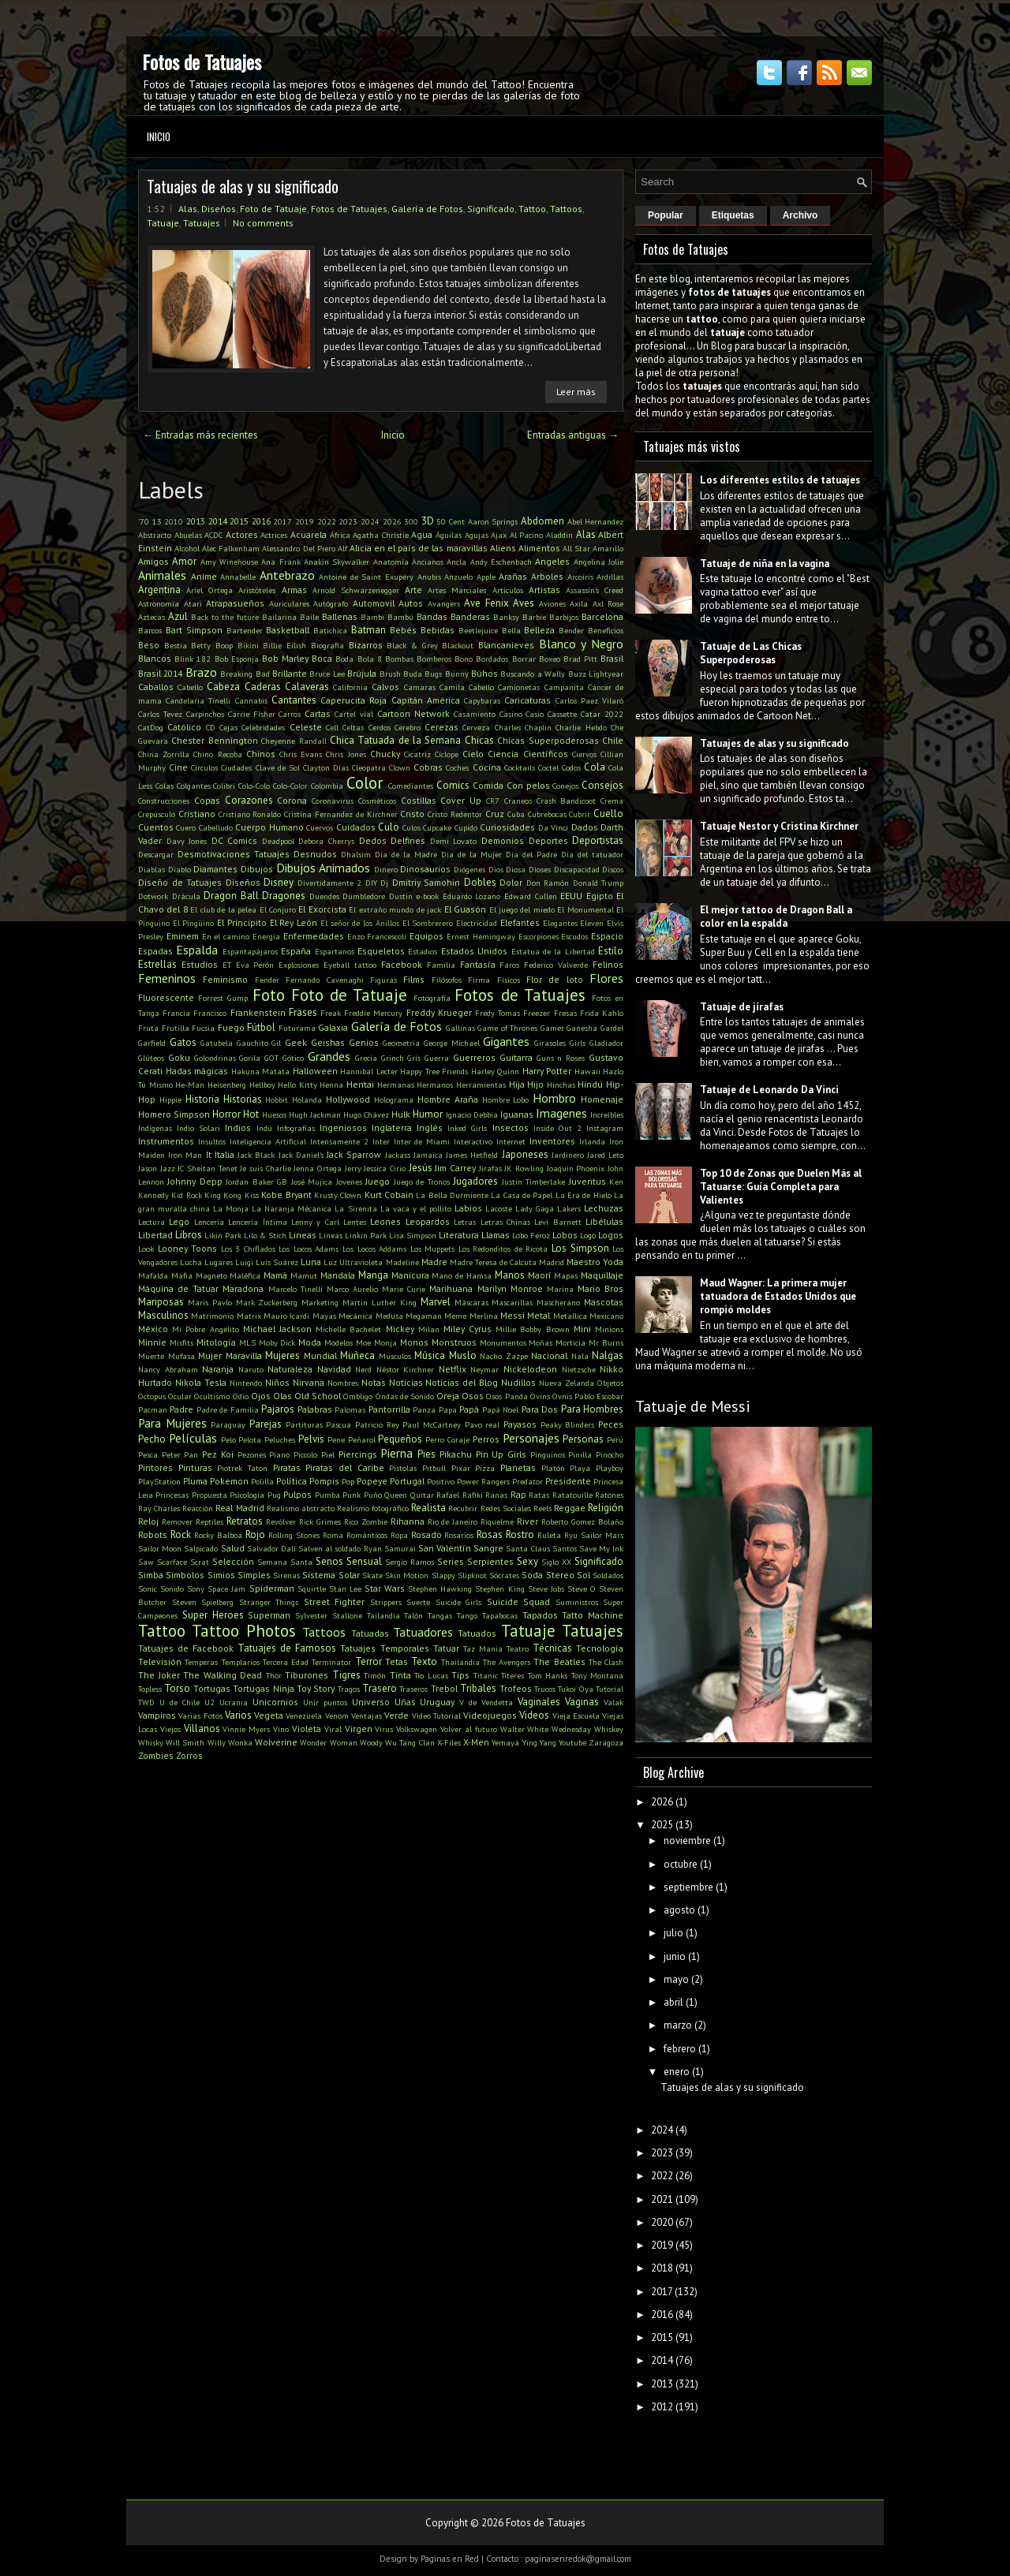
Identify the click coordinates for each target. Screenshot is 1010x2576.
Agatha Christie (381, 534)
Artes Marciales (457, 589)
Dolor (510, 882)
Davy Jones (187, 840)
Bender (571, 630)
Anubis (429, 576)
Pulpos (297, 1494)
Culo (388, 827)
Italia (224, 1154)
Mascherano (558, 1302)
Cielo (473, 754)
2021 (662, 2199)
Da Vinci (553, 827)
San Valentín (444, 1548)
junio (675, 1956)
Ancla (456, 561)
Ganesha (582, 1027)
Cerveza (476, 727)
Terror (368, 1661)
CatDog (150, 727)
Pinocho (609, 1454)
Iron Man (185, 1154)
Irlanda (592, 1141)
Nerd (363, 1369)
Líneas (330, 1235)
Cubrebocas (547, 813)
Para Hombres (592, 1409)
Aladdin (559, 534)
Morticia (570, 1342)
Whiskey (608, 1728)
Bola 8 (369, 658)
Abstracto (154, 534)
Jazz (167, 1168)
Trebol (444, 1688)
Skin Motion (406, 1575)
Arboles (547, 576)
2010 (173, 521)
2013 (195, 521)
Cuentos (156, 827)
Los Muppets (432, 1248)
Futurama (297, 1027)
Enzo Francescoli (377, 936)
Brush (390, 673)
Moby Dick (277, 1342)
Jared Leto (605, 1154)
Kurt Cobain (389, 1194)
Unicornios (275, 1702)
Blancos (154, 658)
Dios (495, 869)
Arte (413, 589)
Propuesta (209, 1494)
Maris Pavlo (210, 1302)
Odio (241, 1396)
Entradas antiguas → (573, 435)
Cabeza (223, 686)
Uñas (405, 1702)
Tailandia (383, 1615)
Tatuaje (163, 223)
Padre (181, 1409)
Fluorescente (166, 997)
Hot (251, 1114)
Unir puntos (325, 1702)
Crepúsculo (156, 813)
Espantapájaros (250, 951)
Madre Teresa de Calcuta (493, 1261)
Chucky (385, 754)
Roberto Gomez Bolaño (582, 1521)
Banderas (470, 616)
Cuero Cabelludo (204, 827)
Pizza (485, 1467)
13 (157, 521)
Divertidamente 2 (329, 882)
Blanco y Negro (581, 643)
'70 (143, 521)
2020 (662, 2222)
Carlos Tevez (160, 713)
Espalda (197, 950)
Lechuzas (603, 1208)
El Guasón (465, 909)
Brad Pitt (580, 658)
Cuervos (319, 827)
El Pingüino (194, 922)
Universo (371, 1702)
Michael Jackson (277, 1329)
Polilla (262, 1481)
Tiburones (306, 1675)
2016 (261, 521)
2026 (392, 521)
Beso (148, 645)
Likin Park (222, 1235)
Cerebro (408, 727)
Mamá (275, 1275)
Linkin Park (366, 1235)
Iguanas (516, 1114)
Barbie (534, 616)
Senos (329, 1561)
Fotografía (432, 997)
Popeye (372, 1481)
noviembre (687, 1840)
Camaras (420, 687)
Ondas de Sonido (405, 1396)
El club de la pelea (223, 909)
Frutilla (175, 1027)
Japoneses (525, 1154)
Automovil (374, 603)
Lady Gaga (534, 1208)
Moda (309, 1342)
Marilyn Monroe (510, 1288)
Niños (277, 1382)
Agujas (476, 534)
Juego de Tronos (422, 1181)
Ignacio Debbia (472, 1114)
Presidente (568, 1481)
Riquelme (497, 1521)
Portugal (407, 1481)
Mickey (400, 1329)
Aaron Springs (493, 521)
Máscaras (471, 1302)
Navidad (334, 1369)
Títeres (512, 1675)
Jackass (397, 1154)
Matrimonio (212, 1315)
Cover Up (460, 800)
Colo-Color (290, 785)
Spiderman (271, 1588)
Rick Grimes (320, 1521)
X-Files (449, 1742)
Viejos (170, 1728)
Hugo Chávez (366, 1114)
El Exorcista (322, 909)
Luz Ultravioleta (353, 1261)
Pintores (155, 1467)
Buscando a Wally (532, 673)
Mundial (320, 1355)
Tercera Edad (286, 1661)
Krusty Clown (337, 1194)
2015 (239, 521)
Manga (373, 1275)
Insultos (212, 1141)
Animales (162, 575)
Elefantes (520, 922)
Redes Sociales (506, 1508)
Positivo (440, 1481)
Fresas (565, 1012)
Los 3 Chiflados (248, 1248)
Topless (150, 1688)
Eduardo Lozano (472, 896)
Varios (238, 1715)
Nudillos (518, 1382)
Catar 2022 (602, 713)
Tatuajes (201, 223)
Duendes (324, 896)
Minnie (152, 1342)
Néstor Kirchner (405, 1369)
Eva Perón (255, 964)
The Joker (159, 1675)
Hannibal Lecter (369, 1071)
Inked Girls (467, 1127)
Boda (344, 658)
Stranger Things (269, 1601)
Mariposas (161, 1302)
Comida (488, 785)
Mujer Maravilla (230, 1355)
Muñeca (357, 1355)
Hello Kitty (297, 1084)
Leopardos (428, 1221)
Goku (179, 1057)
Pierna (396, 1453)
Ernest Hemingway (481, 936)
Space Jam (226, 1588)
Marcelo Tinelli (295, 1288)
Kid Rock (186, 1194)
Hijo (535, 1084)
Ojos (261, 1396)
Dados (584, 827)
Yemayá (505, 1742)
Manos (510, 1275)
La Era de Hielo (584, 1194)
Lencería (209, 1221)
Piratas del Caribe (344, 1467)
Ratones (609, 1494)
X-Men (476, 1742)
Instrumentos (166, 1141)
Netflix (452, 1369)
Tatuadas (370, 1633)
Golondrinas (215, 1057)
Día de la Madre (406, 854)
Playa (580, 1467)
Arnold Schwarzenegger (355, 589)
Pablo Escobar (598, 1396)
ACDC (213, 534)
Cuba (516, 813)
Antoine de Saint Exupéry (366, 576)
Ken (616, 1181)
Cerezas (441, 727)
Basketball (287, 630)
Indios (238, 1127)
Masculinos (163, 1315)
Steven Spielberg (203, 1601)
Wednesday (571, 1728)
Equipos (426, 936)
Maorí (540, 1275)
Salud (233, 1548)
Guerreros (474, 1057)
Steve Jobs (546, 1588)
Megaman (424, 1315)
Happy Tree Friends (434, 1071)
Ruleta (549, 1534)
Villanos (202, 1728)
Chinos (260, 754)
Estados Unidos (474, 951)
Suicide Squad (519, 1601)
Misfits (181, 1342)
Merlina (483, 1315)
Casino (510, 713)
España (296, 951)
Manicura (410, 1275)
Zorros (189, 1755)
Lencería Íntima (257, 1221)
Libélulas (604, 1221)
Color (364, 782)
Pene (336, 1439)
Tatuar (446, 1648)
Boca (322, 658)
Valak (613, 1702)
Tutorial (609, 1688)
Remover (177, 1521)
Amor (184, 561)
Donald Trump (598, 882)
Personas (583, 1439)
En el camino (226, 936)
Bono (463, 658)
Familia (441, 964)
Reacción (197, 1508)
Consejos (602, 785)
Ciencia (503, 754)
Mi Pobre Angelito (205, 1329)
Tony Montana (597, 1675)
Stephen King (499, 1588)
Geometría (401, 1042)
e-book (427, 896)
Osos (473, 1396)
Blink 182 (192, 658)
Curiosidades (507, 827)
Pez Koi (218, 1454)
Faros (509, 964)
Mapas (566, 1275)
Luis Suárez (277, 1261)
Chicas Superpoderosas (547, 740)
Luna (311, 1261)
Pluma (195, 1481)
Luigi (244, 1261)
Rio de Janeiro (453, 1521)
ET (227, 964)
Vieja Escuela (576, 1715)
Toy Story (316, 1688)
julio (673, 1932)
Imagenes (561, 1113)
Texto (424, 1661)
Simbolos (185, 1575)
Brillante (289, 673)
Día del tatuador (592, 854)
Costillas (418, 800)
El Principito (242, 922)
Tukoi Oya (575, 1688)
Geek (296, 1042)
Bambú (400, 616)
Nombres (342, 1382)
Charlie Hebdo (581, 727)
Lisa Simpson (412, 1235)
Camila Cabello (467, 687)
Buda (412, 673)
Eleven (592, 922)
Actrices (273, 534)
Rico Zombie (365, 1521)
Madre (434, 1261)
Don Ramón (548, 882)
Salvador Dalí (271, 1548)
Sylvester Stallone (328, 1615)
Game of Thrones (507, 1027)
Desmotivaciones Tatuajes (234, 854)
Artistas (544, 589)
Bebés (403, 630)
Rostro (520, 1534)
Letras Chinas (505, 1221)
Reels (542, 1508)
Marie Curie (403, 1288)
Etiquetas (733, 215)
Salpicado (201, 1548)
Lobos (565, 1235)
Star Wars (385, 1588)
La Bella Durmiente (452, 1194)
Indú (264, 1127)
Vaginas (582, 1701)
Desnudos (315, 854)
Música (429, 1355)
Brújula (361, 673)
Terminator (331, 1661)
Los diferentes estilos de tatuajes (780, 480)
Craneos (518, 800)
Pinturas (195, 1467)
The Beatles (559, 1661)
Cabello (190, 687)
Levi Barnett (557, 1221)
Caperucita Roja (353, 700)
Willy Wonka (230, 1742)
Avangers (444, 603)
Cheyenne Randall (293, 740)
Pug (274, 1494)
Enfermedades (313, 936)
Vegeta (268, 1715)
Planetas (518, 1467)
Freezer (536, 1012)
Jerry (353, 1168)
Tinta (400, 1675)
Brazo (201, 672)
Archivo (800, 215)
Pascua (338, 1424)
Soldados (608, 1575)
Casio (535, 713)
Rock (180, 1534)
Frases (303, 1012)
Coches (457, 767)
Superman (269, 1615)
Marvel (436, 1302)
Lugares (218, 1261)
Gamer (552, 1027)
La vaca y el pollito (415, 1208)
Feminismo (225, 979)
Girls (577, 1042)
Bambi (372, 616)
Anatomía (391, 561)
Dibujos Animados (323, 867)
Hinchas (561, 1084)
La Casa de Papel (521, 1194)
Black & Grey (412, 645)
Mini (582, 1329)
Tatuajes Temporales (384, 1648)
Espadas (155, 951)
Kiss (252, 1194)
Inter (381, 1141)
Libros (188, 1234)
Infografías (296, 1127)
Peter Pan (180, 1454)
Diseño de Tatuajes (180, 882)
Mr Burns (606, 1342)
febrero (680, 2048)
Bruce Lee (326, 673)
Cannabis (251, 700)
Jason (147, 1168)
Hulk (400, 1114)
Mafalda (153, 1275)
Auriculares (289, 603)
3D (427, 521)
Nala (580, 1355)
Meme (455, 1315)
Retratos (244, 1521)
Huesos (274, 1114)
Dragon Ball (231, 895)
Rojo (255, 1534)
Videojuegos (490, 1715)
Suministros (577, 1601)
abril (673, 2002)
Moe (363, 1342)
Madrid (551, 1261)
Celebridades (263, 727)
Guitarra (516, 1057)
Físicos (508, 979)
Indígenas (155, 1127)
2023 (348, 521)
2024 (370, 521)
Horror (226, 1114)
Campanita (564, 687)
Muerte (151, 1355)
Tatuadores (423, 1632)
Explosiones (299, 964)
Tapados (540, 1615)
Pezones (252, 1454)
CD (210, 727)
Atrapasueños (235, 603)
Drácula (186, 896)
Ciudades (236, 767)
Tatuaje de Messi (692, 1406)
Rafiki (472, 1494)
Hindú (590, 1084)
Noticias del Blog (461, 1382)
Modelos (338, 1342)
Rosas (490, 1534)
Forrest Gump (223, 997)
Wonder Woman (328, 1742)
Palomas (350, 1409)
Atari (193, 603)
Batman (368, 630)
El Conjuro (278, 909)
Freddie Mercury (373, 1012)
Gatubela (216, 1042)
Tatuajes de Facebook (186, 1648)
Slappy (443, 1575)
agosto (679, 1910)
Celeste (306, 727)
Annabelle (238, 576)
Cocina (487, 767)
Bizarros (366, 645)
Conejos (565, 785)
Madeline (402, 1261)
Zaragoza (606, 1742)
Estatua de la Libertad (553, 951)
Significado (490, 209)
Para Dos (540, 1409)
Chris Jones (345, 754)
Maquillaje (602, 1275)
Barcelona (602, 616)
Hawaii (587, 1071)
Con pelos (528, 785)
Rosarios (458, 1534)
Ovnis (562, 1396)
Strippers (386, 1601)
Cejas (228, 727)
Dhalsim (356, 854)
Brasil (611, 658)
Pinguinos (547, 1454)
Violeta (306, 1728)
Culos (411, 827)
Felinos (608, 964)
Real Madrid (239, 1508)
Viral (333, 1728)
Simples (254, 1575)
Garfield (152, 1042)
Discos (612, 869)
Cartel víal (354, 713)
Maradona (243, 1288)
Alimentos (539, 548)
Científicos (545, 754)
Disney (279, 882)
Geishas (328, 1042)
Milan (429, 1329)
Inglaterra (392, 1127)
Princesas (172, 1494)
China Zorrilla (163, 754)
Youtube (572, 1742)
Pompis (324, 1481)
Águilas (449, 534)
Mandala (337, 1275)
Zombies (156, 1755)
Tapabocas (500, 1615)
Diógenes (469, 869)
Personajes (531, 1438)
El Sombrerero (428, 922)
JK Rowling (524, 1168)
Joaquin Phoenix (576, 1168)
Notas (373, 1382)
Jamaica (428, 1154)
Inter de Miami (422, 1141)
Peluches (279, 1439)
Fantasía (478, 964)
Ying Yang (539, 1742)
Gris (414, 1057)
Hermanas (395, 1084)
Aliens (503, 548)
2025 (662, 1824)
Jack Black (256, 1154)
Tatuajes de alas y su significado (243, 186)
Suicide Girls (459, 1601)
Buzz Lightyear (595, 673)
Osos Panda (506, 1396)
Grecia (366, 1057)
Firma (479, 979)
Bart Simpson (194, 630)
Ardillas (610, 576)
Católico (184, 727)
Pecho (152, 1439)
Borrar (524, 658)
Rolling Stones (294, 1534)
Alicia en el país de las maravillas (419, 548)
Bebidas (437, 630)
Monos (414, 1342)
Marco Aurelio (352, 1288)
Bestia (175, 645)
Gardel (611, 1027)
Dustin (401, 896)
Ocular (180, 1396)
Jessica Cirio (385, 1168)
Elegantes (560, 922)
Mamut (303, 1275)
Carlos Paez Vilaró (589, 700)
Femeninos (167, 978)
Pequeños (400, 1439)
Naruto (251, 1369)
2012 (662, 2407)
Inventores (552, 1141)
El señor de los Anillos (359, 922)
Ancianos (427, 561)
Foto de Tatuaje (273, 209)
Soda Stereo (548, 1575)
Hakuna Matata (260, 1071)
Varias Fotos (200, 1715)
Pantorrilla (389, 1409)
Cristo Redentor (455, 813)
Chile (612, 740)
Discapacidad (577, 869)
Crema (611, 800)
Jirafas (490, 1168)
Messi (512, 1315)
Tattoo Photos (243, 1630)
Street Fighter (334, 1601)
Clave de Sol (278, 767)
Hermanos (435, 1084)
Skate (372, 1575)
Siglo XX (556, 1561)
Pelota (249, 1439)
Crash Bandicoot (567, 800)
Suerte (418, 1601)
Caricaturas (527, 700)
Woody (371, 1742)
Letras (465, 1221)
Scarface (172, 1561)
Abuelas (188, 534)
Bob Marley (285, 658)
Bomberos (434, 658)
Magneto (211, 1275)
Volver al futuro (468, 1728)
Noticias (406, 1382)
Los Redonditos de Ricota (503, 1248)
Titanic (485, 1675)
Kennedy (153, 1194)
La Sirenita (355, 1208)
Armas (294, 589)
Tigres (346, 1675)
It (208, 1154)
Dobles (480, 882)
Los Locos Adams (309, 1248)
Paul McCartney (431, 1424)
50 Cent (450, 521)
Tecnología (599, 1648)
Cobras (428, 767)
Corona (292, 800)
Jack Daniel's (301, 1154)
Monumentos (503, 1342)
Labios (468, 1208)
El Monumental (585, 909)
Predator (527, 1481)
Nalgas (607, 1355)
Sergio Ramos (409, 1561)
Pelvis (311, 1439)
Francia (176, 1012)
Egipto (599, 896)
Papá (469, 1409)
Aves (523, 603)
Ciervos (584, 754)
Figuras (383, 979)
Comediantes (410, 785)
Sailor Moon (159, 1548)
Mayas (324, 1315)
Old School (317, 1396)
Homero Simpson (174, 1114)
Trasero (379, 1688)
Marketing (320, 1302)
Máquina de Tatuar (178, 1288)
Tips (460, 1675)
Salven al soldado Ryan (339, 1548)
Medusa (389, 1315)
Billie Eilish (284, 645)
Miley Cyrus (467, 1329)
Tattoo (532, 209)
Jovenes (349, 1181)
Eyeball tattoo (350, 964)
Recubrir (462, 1508)
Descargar (156, 854)
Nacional (549, 1355)
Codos (571, 767)
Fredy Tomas (497, 1012)
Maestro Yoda (595, 1261)
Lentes (354, 1221)
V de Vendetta (486, 1702)
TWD (146, 1702)
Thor (274, 1675)
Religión (605, 1507)
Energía (266, 936)
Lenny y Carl (315, 1221)
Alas (187, 209)
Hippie (170, 1099)
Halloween (315, 1071)
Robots (152, 1534)
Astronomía (158, 603)
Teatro (518, 1648)
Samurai (400, 1548)
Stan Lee (345, 1588)
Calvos (385, 687)
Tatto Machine (592, 1615)
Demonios (502, 840)
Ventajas (366, 1715)
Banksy (506, 616)
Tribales (478, 1688)
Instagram (604, 1127)
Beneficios (605, 630)
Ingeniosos (343, 1127)
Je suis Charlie (265, 1168)
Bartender (244, 630)
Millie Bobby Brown (532, 1329)
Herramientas (481, 1084)
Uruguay (437, 1702)
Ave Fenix (486, 603)
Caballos (156, 687)
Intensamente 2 (339, 1141)
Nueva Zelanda (566, 1382)
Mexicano (606, 1315)
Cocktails (519, 767)
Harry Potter (547, 1071)
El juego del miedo (522, 909)
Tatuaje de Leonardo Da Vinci (769, 1089)
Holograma (393, 1099)
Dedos (373, 840)
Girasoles (550, 1042)
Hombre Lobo (505, 1099)
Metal (538, 1315)
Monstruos (454, 1342)
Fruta (148, 1027)
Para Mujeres (172, 1423)
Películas (193, 1438)
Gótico (293, 1057)
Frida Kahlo (601, 1012)
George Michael (452, 1042)
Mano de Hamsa (462, 1275)
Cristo (412, 813)
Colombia (327, 785)
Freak (330, 1012)
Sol (583, 1575)
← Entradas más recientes (200, 435)
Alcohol (187, 548)
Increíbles (606, 1114)
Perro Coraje (447, 1439)
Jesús (420, 1167)
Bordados (492, 658)
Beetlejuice (478, 630)
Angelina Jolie (598, 561)
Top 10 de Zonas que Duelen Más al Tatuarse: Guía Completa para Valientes (781, 1187)
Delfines (408, 840)
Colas (164, 785)
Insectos (510, 1127)
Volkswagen (416, 1728)
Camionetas (519, 687)
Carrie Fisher (251, 713)
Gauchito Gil (259, 1042)
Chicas (479, 740)
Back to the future (225, 616)
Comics (452, 785)
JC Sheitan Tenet (207, 1168)
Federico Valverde (556, 964)
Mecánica (355, 1315)
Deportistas (597, 840)
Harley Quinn (495, 1071)
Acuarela (308, 534)
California (350, 687)
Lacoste (498, 1208)
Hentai (360, 1084)
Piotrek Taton (242, 1467)
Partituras (304, 1424)
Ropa (399, 1534)
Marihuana (451, 1288)
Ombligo (357, 1396)
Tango (467, 1615)
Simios (221, 1575)
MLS (247, 1342)
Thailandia (460, 1661)
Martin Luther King (379, 1302)
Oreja (447, 1396)
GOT (271, 1057)
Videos (534, 1715)
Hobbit (276, 1099)
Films (414, 979)
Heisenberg (227, 1084)
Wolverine (276, 1742)
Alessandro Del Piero (298, 548)
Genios (364, 1042)
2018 (662, 2268)
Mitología (216, 1342)
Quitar (422, 1494)
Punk (351, 1494)
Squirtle (311, 1588)
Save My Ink (601, 1548)
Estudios (199, 964)
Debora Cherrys (326, 840)
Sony (195, 1588)
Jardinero (568, 1154)
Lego (179, 1221)
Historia (202, 1099)
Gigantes (506, 1041)
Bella (511, 630)
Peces (610, 1424)
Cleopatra (369, 767)
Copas (207, 800)
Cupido (465, 827)
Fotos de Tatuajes (201, 61)
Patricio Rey (377, 1424)
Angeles (552, 561)
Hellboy (262, 1084)
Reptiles (209, 1521)
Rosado (426, 1534)
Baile (309, 616)
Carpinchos (205, 713)
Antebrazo (287, 575)
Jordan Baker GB (256, 1181)
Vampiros (157, 1715)
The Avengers (506, 1661)
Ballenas (339, 616)
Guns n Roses (561, 1057)
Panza (424, 1409)
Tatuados (477, 1633)
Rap (518, 1494)
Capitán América (425, 700)
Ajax (499, 534)
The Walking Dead (222, 1675)
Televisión (159, 1661)
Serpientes (490, 1561)
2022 (326, 521)
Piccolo (305, 1454)
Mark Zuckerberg (267, 1302)
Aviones (552, 603)
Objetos (610, 1382)
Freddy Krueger (439, 1012)
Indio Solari (198, 1127)
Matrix (249, 1315)
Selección (233, 1561)
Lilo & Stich (265, 1235)
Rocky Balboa (218, 1534)
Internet (511, 1141)
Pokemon (229, 1481)
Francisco (209, 1012)
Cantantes (293, 700)
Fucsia (203, 1027)
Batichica (330, 630)
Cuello (608, 813)
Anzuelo (458, 576)
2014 (217, 521)
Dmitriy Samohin (426, 882)
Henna (331, 1084)
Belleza (539, 630)
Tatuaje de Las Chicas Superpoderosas (751, 653)
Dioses (540, 869)
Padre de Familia (227, 1409)
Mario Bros (600, 1288)
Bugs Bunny (446, 673)
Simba (150, 1575)
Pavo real (482, 1424)
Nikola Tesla (200, 1382)
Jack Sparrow (354, 1154)
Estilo (610, 951)
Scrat (199, 1561)
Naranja (218, 1369)
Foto (268, 995)
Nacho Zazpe (504, 1355)
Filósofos (447, 979)
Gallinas (460, 1027)
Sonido (172, 1588)
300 (411, 521)
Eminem (182, 936)
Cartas (318, 713)
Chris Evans (300, 754)
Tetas (396, 1661)
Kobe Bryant (286, 1194)
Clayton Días (326, 767)
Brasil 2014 (160, 673)
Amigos (153, 561)
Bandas (432, 616)
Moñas (540, 1342)
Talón (413, 1615)
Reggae (569, 1508)
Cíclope (446, 754)
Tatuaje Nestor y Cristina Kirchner (779, 826)
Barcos (150, 630)
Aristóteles (256, 589)
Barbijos (563, 616)
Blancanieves (506, 645)
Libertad (155, 1235)
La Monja (231, 1208)
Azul (178, 616)
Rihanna (408, 1521)
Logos (610, 1235)
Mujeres (282, 1355)
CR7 (492, 800)
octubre (681, 1864)
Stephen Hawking (440, 1588)
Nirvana (308, 1382)
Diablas (151, 869)
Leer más (576, 392)
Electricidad (476, 922)
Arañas (513, 576)
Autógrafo (330, 603)
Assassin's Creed (594, 589)
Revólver (281, 1521)
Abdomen (542, 521)
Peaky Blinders (568, 1424)
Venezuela (304, 1715)
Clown (399, 767)
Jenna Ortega (318, 1168)
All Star (576, 548)
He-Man (189, 1084)
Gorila (249, 1057)
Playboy (609, 1467)
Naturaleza (289, 1369)
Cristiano (196, 813)
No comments (263, 223)
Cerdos (379, 727)
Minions (609, 1329)
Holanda (307, 1099)
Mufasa (181, 1355)
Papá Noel (500, 1409)
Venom (337, 1715)
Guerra (437, 1057)
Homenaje (602, 1099)
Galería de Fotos (427, 209)
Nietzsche (579, 1369)
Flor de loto (554, 979)
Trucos (545, 1688)
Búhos (484, 673)
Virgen (358, 1728)
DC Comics (234, 840)
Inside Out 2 (557, 1127)
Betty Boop (212, 645)
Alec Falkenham (231, 548)
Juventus (587, 1181)
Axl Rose (608, 603)
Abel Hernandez (595, 521)
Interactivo (473, 1141)
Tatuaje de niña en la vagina (764, 563)
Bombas (399, 658)
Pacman (152, 1409)
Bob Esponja (237, 658)
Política (291, 1481)
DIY (371, 882)
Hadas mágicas (197, 1071)
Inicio (158, 136)
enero (677, 2071)
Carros (290, 713)
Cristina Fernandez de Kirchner (340, 813)
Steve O (581, 1588)
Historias (242, 1099)
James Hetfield (472, 1154)
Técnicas (552, 1648)
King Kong (222, 1194)
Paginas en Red (450, 2558)
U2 (209, 1702)
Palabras (314, 1409)
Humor (428, 1114)
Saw (146, 1561)
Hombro (554, 1098)
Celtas (353, 727)
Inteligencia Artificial (268, 1141)
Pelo (228, 1439)
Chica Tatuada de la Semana (396, 740)
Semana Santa (284, 1561)
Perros (486, 1439)
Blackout (457, 645)
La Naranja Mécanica (291, 1208)
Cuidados (356, 827)
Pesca (148, 1454)
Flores (606, 978)
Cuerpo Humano (269, 827)
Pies (426, 1454)
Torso (177, 1688)
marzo (678, 2025)
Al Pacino (527, 534)
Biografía (327, 645)
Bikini (248, 645)
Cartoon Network (413, 713)
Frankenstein (258, 1012)
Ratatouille (572, 1494)
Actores (242, 534)
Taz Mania (483, 1648)
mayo (676, 1979)
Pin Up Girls (501, 1454)
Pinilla (580, 1454)
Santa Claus (527, 1548)
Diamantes (215, 869)
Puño (373, 1494)
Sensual (364, 1561)
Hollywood (348, 1099)
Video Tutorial (436, 1715)
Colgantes (194, 785)
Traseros (413, 1688)
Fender (267, 979)
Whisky (150, 1742)
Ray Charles (159, 1508)
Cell (332, 727)
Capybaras (482, 700)
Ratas (539, 1494)
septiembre (688, 1887)
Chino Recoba (217, 754)
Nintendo (246, 1382)
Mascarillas (512, 1302)
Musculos (395, 1355)
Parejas (265, 1424)
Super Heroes (213, 1615)
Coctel (548, 767)
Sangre (488, 1548)
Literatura (459, 1235)
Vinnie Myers (246, 1728)
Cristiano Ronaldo (250, 813)
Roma (333, 1534)
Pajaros (277, 1409)
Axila (579, 603)
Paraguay (228, 1424)
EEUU (571, 896)
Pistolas (403, 1467)
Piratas (287, 1467)
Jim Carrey (455, 1168)
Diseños (218, 209)
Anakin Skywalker (336, 561)
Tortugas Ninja (263, 1688)
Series (450, 1561)
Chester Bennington (214, 740)
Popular (665, 215)
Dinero (386, 869)
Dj (384, 882)
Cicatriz (417, 754)
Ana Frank (280, 561)
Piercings (358, 1454)
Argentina (159, 589)
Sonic (147, 1588)
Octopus (152, 1396)
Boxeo (549, 658)
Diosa (516, 869)
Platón (553, 1467)
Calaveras (307, 686)
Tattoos (566, 209)
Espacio (607, 936)
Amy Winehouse (229, 561)
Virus (384, 1728)
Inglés (430, 1127)
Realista (428, 1507)
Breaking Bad (244, 673)
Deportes (548, 840)
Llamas (495, 1235)
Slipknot (472, 1575)
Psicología (247, 1494)
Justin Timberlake (533, 1181)
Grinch (392, 1057)
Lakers (569, 1208)
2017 (282, 521)
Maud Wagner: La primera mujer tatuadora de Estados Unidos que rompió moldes (778, 1296)
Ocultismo (212, 1396)
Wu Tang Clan (409, 1742)
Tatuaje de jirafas (742, 1007)
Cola (594, 767)
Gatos (183, 1042)
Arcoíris (580, 576)
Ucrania (233, 1702)
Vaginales (539, 1701)
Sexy (527, 1561)
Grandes (329, 1056)
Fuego (231, 1027)
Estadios (422, 951)
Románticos (366, 1534)
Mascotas (603, 1302)
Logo (588, 1235)
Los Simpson (580, 1248)
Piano (279, 1454)
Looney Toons (188, 1248)
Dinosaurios (425, 869)
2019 (304, 521)
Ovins (540, 1396)
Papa (448, 1409)
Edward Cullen (530, 896)
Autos (410, 603)
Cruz (494, 813)
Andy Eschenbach (501, 561)
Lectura (151, 1221)
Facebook (401, 964)
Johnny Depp (194, 1181)
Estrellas (157, 964)
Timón (375, 1675)
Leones (385, 1221)
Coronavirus (333, 800)
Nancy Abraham (168, 1369)
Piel (328, 1454)
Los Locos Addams (374, 1248)
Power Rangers (483, 1481)
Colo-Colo (254, 785)
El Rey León (293, 922)
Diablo (179, 869)
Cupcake (437, 827)
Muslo (463, 1355)
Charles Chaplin (523, 727)
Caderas (263, 686)
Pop (348, 1481)
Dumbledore (363, 896)
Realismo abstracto (301, 1508)
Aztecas (151, 616)
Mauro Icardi (286, 1315)
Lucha (191, 1261)
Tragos (349, 1688)
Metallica (570, 1315)
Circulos (204, 767)
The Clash (606, 1661)
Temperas (201, 1661)
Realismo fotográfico (373, 1508)
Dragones (283, 895)
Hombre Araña (447, 1099)
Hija (517, 1084)
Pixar (460, 1467)
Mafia (182, 1275)
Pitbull (434, 1467)
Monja (385, 1342)
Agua (421, 534)
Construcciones (163, 800)
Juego (377, 1181)
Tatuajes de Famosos (287, 1648)
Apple (486, 576)
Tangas (440, 1615)
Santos (564, 1548)
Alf (342, 548)
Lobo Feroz (531, 1235)
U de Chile (179, 1702)
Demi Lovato (453, 840)
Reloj (148, 1521)
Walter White (524, 1728)
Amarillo (608, 548)
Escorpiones (538, 936)
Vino (281, 1728)
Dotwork (153, 896)
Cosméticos (377, 800)
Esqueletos (381, 951)
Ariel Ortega (209, 589)
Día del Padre (531, 854)
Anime (204, 576)
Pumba (327, 1494)
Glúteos (151, 1057)
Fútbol (261, 1027)
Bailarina (279, 616)
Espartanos (334, 951)
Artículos (507, 589)
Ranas (496, 1494)
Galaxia (333, 1027)
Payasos (520, 1424)
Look (146, 1248)
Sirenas (286, 1575)
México (153, 1329)
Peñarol (362, 1439)
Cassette (562, 713)
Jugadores (475, 1181)
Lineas (302, 1235)
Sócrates (504, 1575)
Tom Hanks (548, 1675)
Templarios (241, 1661)
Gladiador (606, 1042)
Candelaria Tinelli (198, 700)
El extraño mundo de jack (395, 909)
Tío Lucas (431, 1675)
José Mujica (311, 1181)
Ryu (571, 1534)
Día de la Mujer (471, 854)
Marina (560, 1288)
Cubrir (579, 813)
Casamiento (475, 713)
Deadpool (278, 840)
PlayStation (159, 1481)
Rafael (447, 1494)
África (340, 534)
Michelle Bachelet (348, 1329)
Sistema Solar (330, 1575)
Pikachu (456, 1454)
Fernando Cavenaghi (324, 979)
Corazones (249, 800)
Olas (282, 1396)
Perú (615, 1439)
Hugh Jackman (315, 1114)
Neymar (484, 1369)
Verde (396, 1715)
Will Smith (185, 1742)
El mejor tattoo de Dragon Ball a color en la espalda (776, 916)
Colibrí (224, 785)
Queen (395, 1494)
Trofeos (515, 1688)
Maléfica (245, 1275)
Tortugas (211, 1688)
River (527, 1521)
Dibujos (257, 869)
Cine (178, 767)
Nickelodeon (530, 1369)
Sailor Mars (602, 1534)
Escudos (574, 936)
